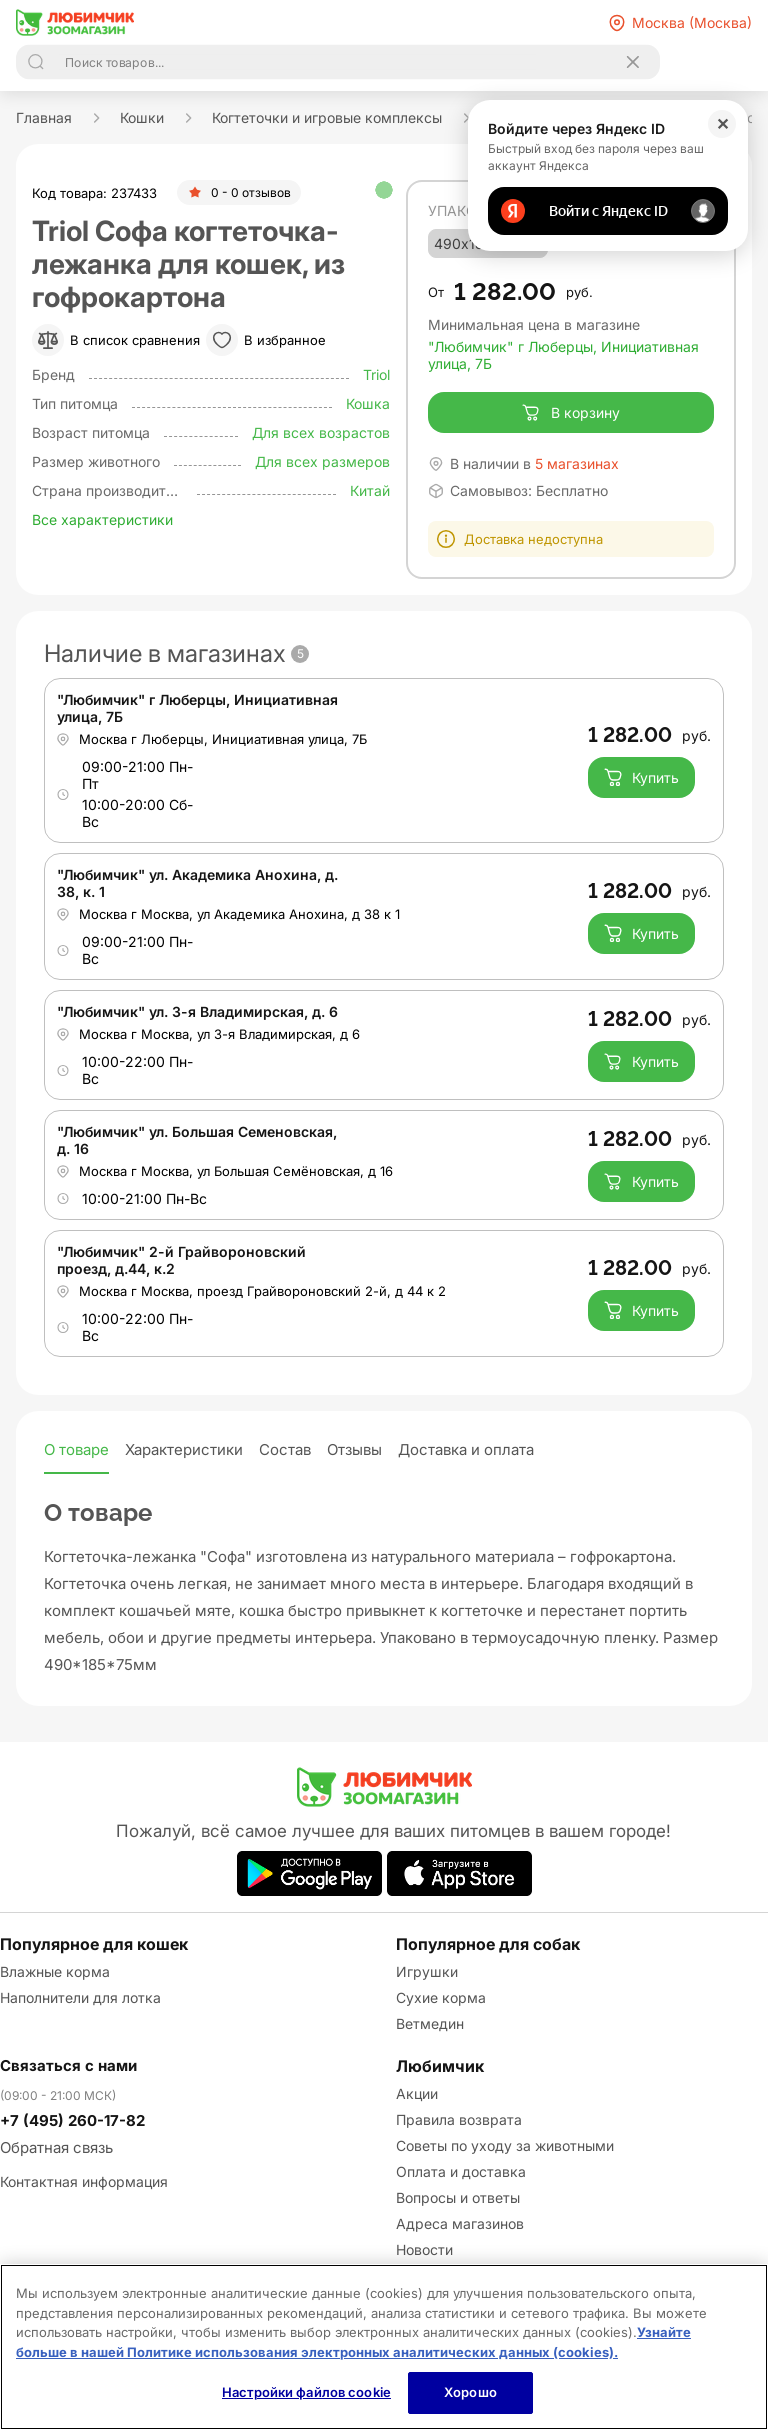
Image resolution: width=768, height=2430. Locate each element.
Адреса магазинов (460, 2223)
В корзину (570, 413)
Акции (417, 2093)
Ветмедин (430, 2023)
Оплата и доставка (461, 2171)
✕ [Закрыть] (722, 124)
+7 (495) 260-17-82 (72, 2120)
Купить (641, 777)
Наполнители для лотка (80, 1997)
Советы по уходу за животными (505, 2145)
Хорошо (470, 2392)
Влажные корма (55, 1971)
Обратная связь (56, 2147)
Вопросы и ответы (458, 2197)
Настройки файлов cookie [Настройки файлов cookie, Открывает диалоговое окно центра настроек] (306, 2392)
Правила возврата (459, 2119)
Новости (424, 2249)
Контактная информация (84, 2181)
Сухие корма (441, 1997)
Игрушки (427, 1971)
